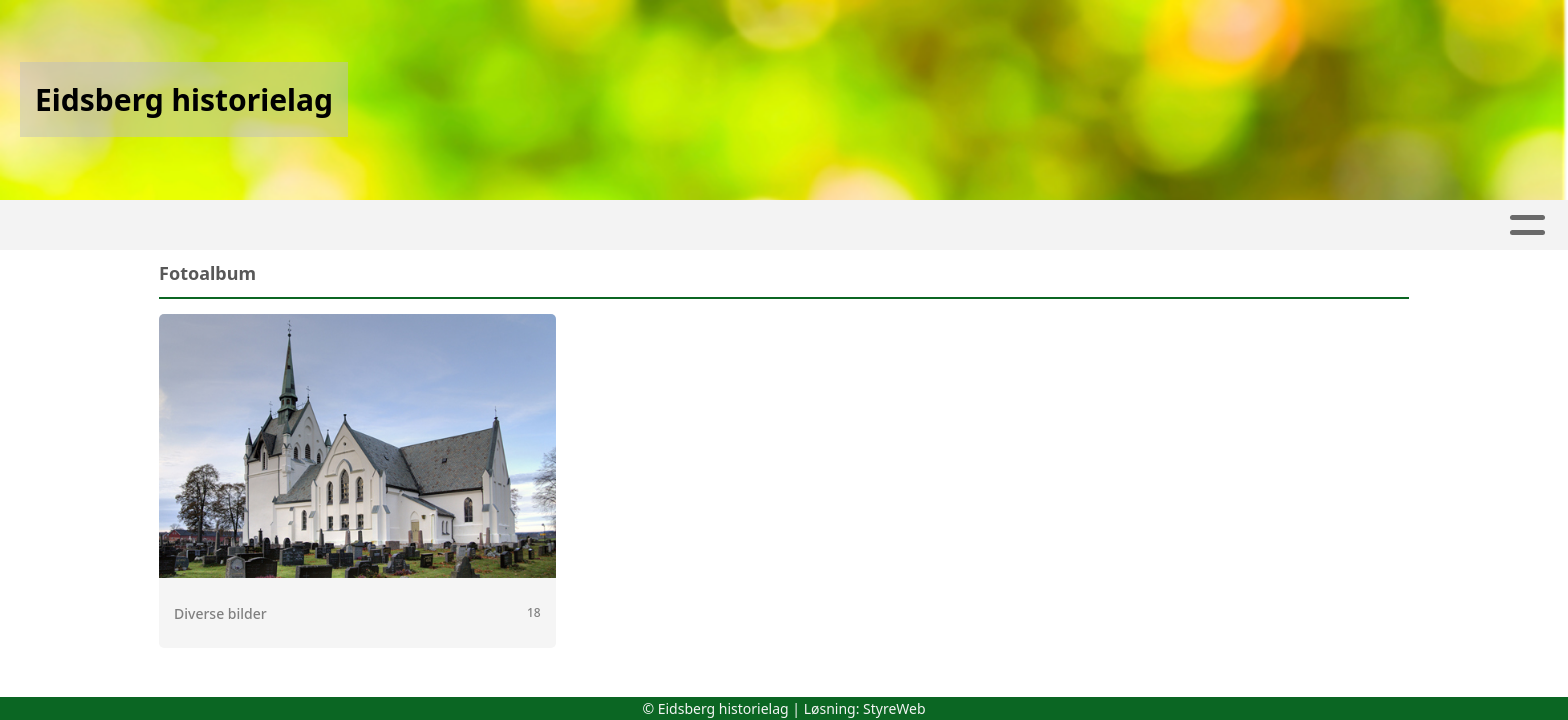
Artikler (331, 225)
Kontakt (1295, 225)
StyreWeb (894, 708)
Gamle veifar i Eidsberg (991, 225)
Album (425, 225)
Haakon (659, 225)
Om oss (1176, 225)
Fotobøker (791, 225)
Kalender (533, 225)
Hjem (245, 225)
